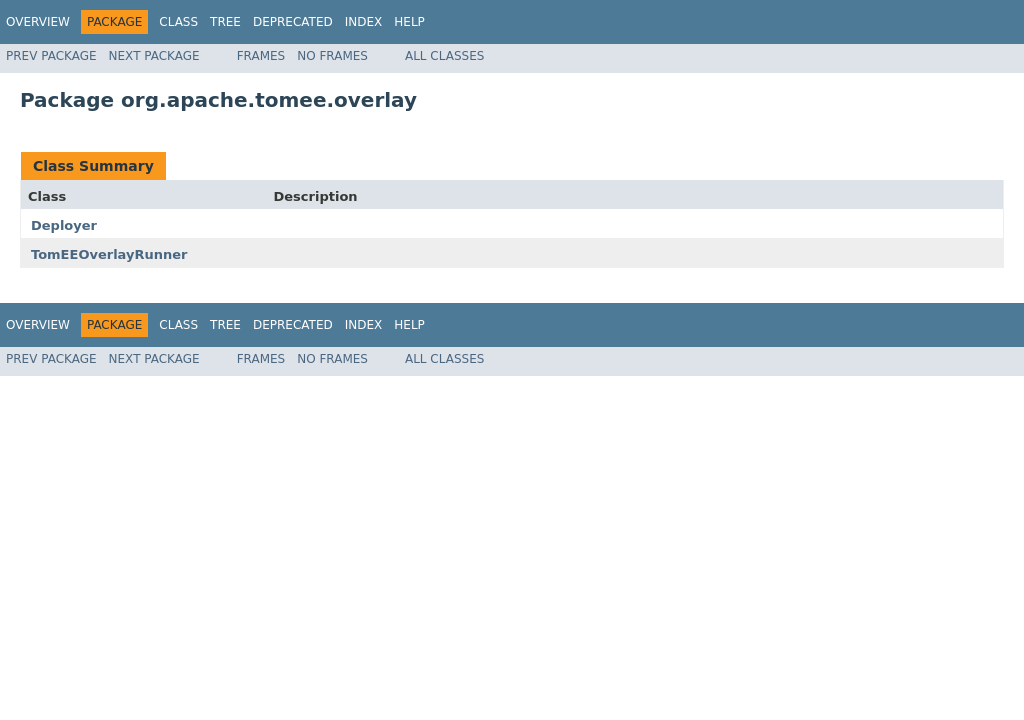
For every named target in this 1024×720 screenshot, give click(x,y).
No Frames (332, 56)
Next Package (154, 56)
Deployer (64, 225)
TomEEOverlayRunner (109, 254)
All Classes (444, 56)
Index (364, 22)
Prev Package (51, 56)
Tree (225, 22)
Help (409, 22)
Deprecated (293, 22)
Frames (261, 56)
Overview (38, 22)
